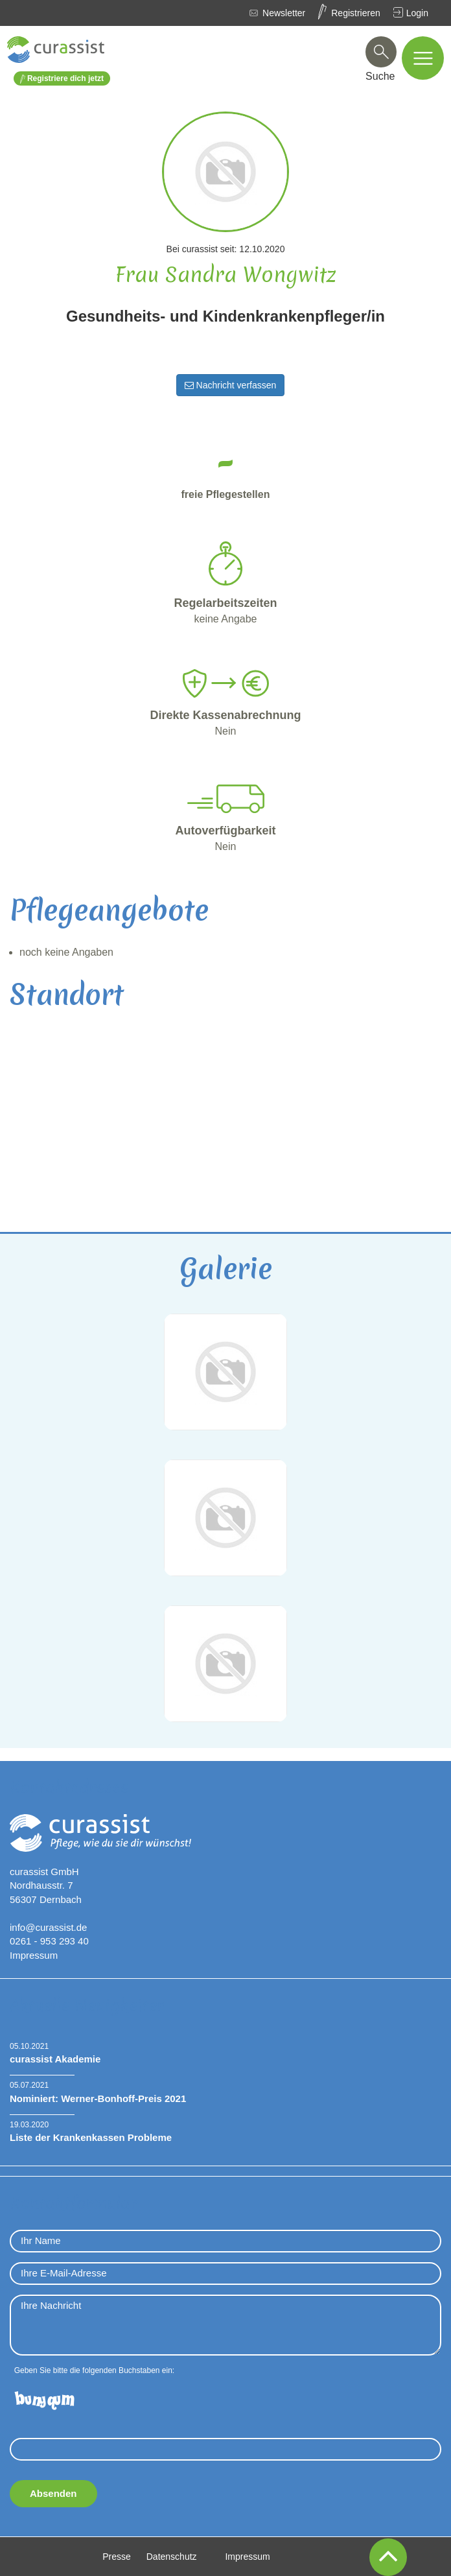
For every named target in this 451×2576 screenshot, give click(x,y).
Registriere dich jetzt (62, 79)
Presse (116, 2556)
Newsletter (283, 13)
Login (417, 13)
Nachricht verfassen (231, 385)
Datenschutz (171, 2556)
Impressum (34, 1955)
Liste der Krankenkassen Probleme (91, 2137)
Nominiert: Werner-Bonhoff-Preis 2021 (98, 2098)
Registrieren (355, 13)
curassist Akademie (55, 2058)
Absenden (53, 2493)
